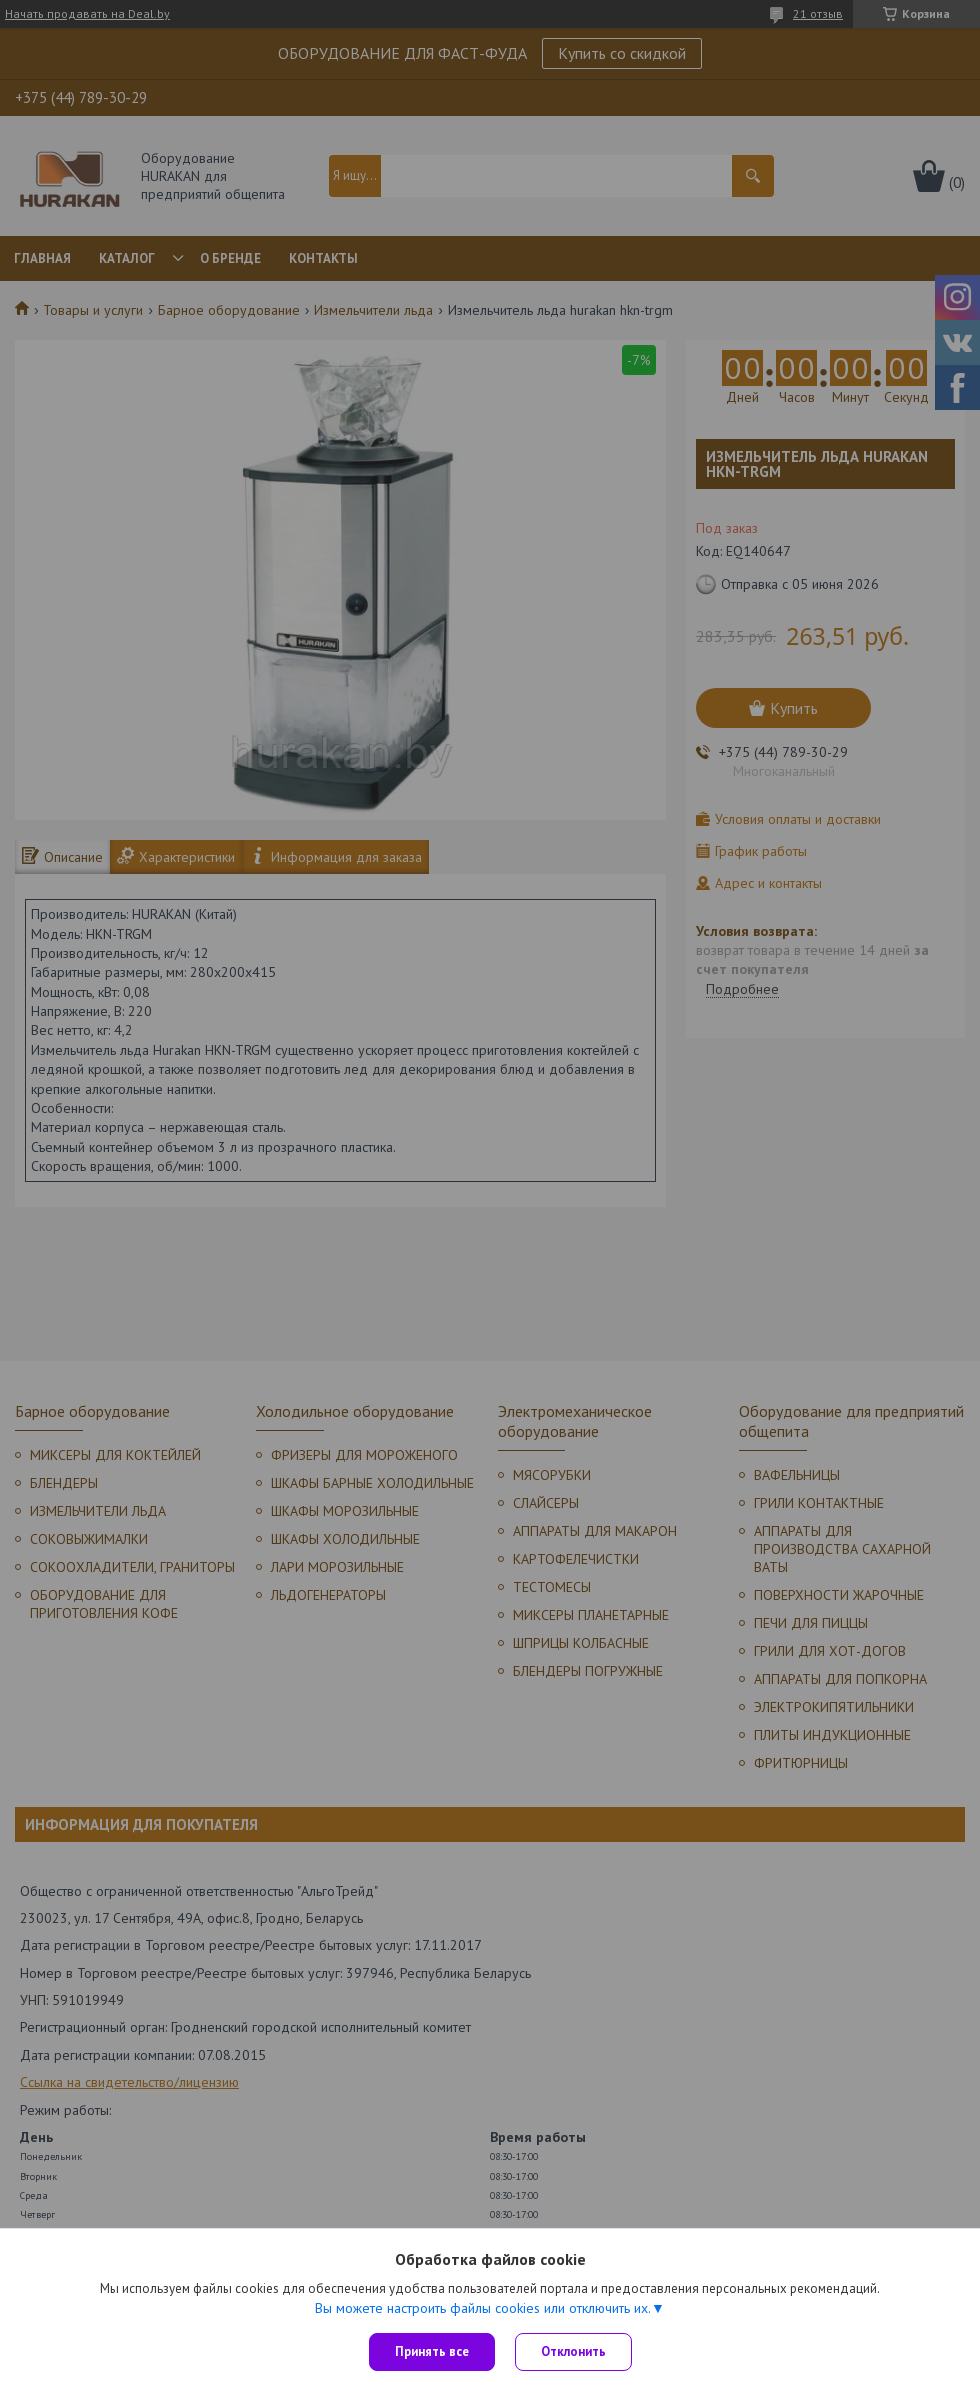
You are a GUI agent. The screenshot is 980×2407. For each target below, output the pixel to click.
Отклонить (573, 2351)
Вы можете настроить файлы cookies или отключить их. (483, 2308)
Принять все (432, 2351)
